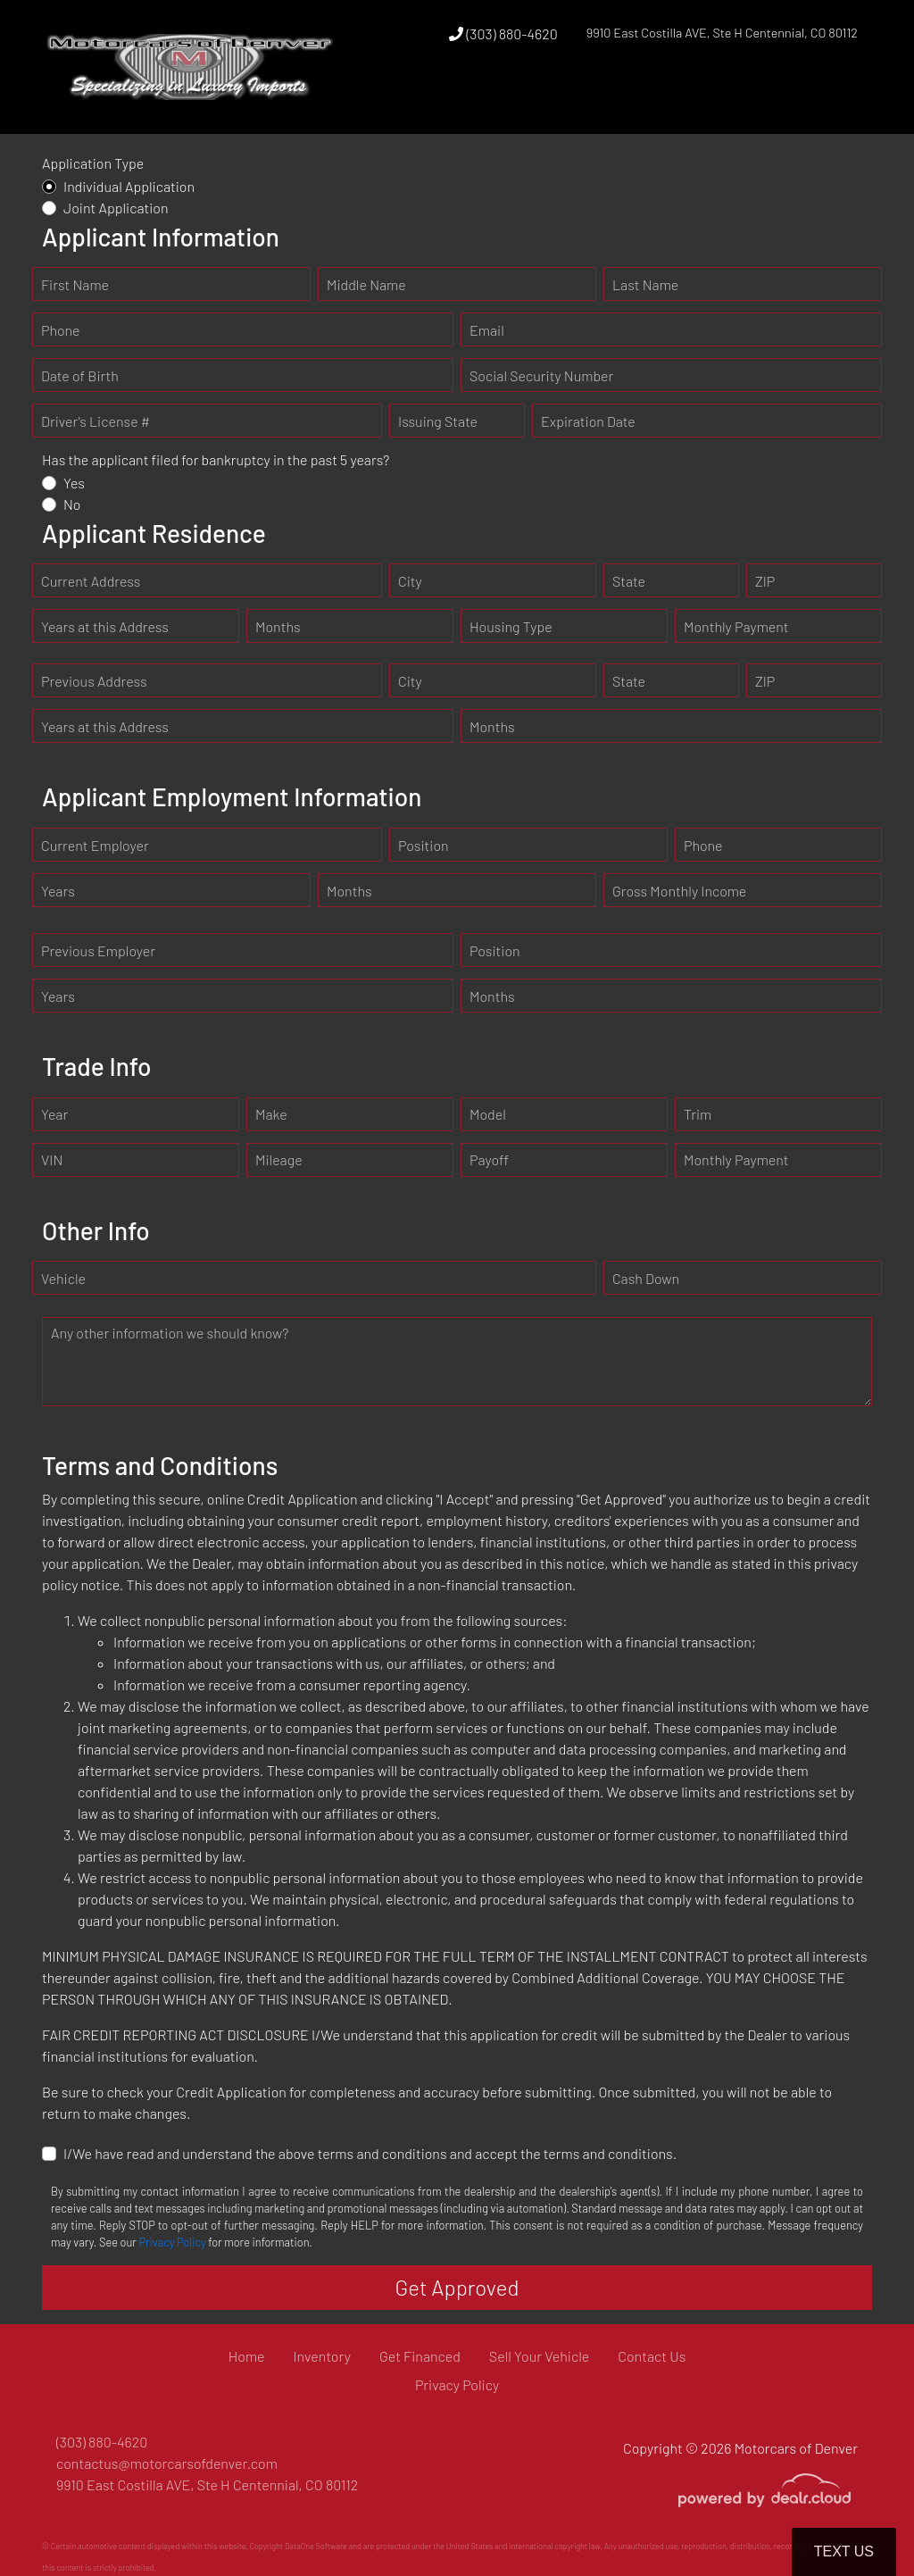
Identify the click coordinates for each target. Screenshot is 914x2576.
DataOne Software (316, 2546)
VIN (51, 1159)
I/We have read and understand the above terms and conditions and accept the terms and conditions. (370, 2153)
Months (278, 626)
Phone (60, 329)
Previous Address (94, 680)
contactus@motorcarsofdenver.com (167, 2463)
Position (423, 845)
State (628, 580)
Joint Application (116, 207)
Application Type (93, 162)
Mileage (279, 1159)
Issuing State (438, 421)
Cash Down (645, 1278)
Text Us (844, 2551)
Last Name (645, 284)
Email (486, 329)
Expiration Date (588, 421)
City (410, 580)
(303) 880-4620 (503, 33)
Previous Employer (98, 950)
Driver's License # (95, 421)
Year (54, 1113)
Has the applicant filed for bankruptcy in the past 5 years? (215, 459)
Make (271, 1113)
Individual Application (129, 186)
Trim (697, 1113)
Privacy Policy (171, 2242)
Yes (74, 482)
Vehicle (63, 1278)
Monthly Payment (736, 626)
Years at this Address (105, 626)
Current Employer (95, 845)
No (72, 504)
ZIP (765, 580)
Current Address (90, 580)
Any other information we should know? (169, 1332)
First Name (75, 284)
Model (487, 1113)
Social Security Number (541, 375)
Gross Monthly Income (679, 890)
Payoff (489, 1159)
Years (58, 890)
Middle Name (366, 284)
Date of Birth (80, 375)
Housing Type (511, 626)
